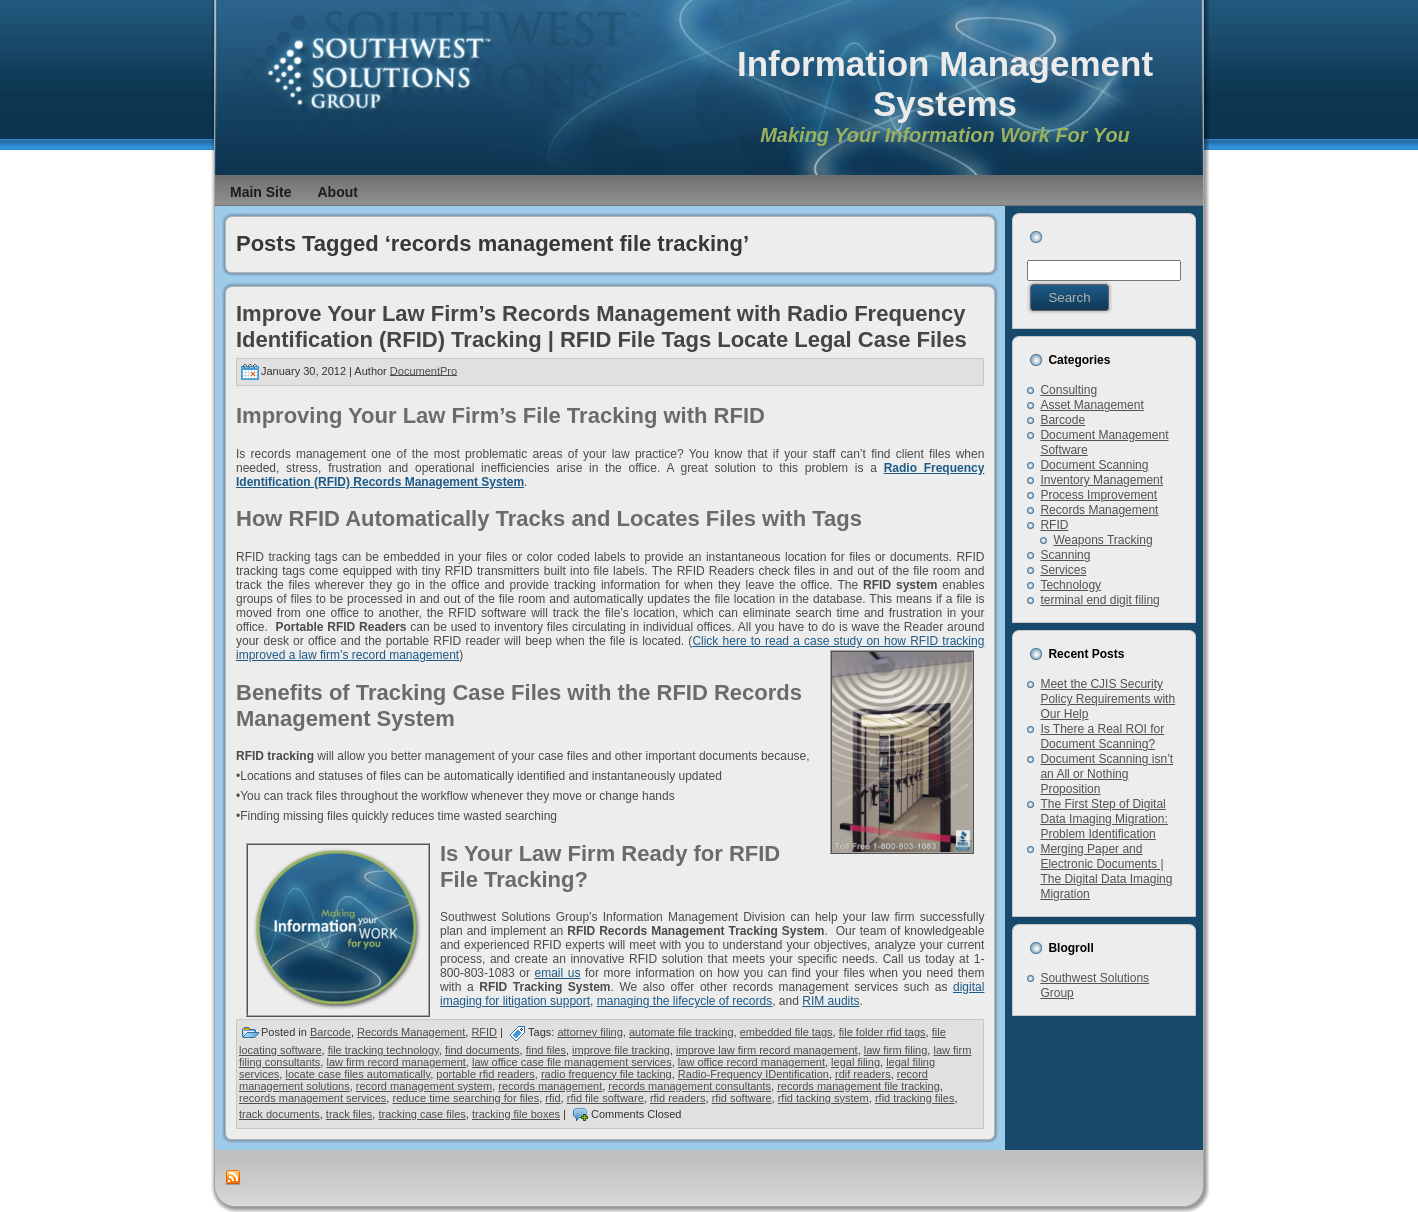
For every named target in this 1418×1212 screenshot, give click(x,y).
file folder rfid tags (882, 1032)
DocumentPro (423, 370)
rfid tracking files (914, 1098)
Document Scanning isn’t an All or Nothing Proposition (1106, 774)
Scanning (1065, 555)
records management (550, 1086)
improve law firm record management (767, 1050)
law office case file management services (572, 1062)
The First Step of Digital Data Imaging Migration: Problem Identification (1103, 819)
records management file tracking (858, 1086)
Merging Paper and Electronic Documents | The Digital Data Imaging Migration (1106, 871)
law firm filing (896, 1050)
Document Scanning (1094, 465)
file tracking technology (383, 1050)
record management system (424, 1086)
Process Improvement (1098, 495)
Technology (1070, 585)
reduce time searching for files (465, 1098)
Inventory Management (1101, 480)
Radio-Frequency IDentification (753, 1074)
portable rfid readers (485, 1074)
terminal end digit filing (1099, 600)
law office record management (751, 1062)
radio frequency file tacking (606, 1074)
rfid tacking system (823, 1098)
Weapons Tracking (1102, 540)
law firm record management (395, 1062)
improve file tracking (621, 1050)
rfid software (742, 1098)
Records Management (411, 1032)
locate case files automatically (357, 1074)
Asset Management (1091, 405)
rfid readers (678, 1098)
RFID (484, 1032)
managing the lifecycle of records (684, 1001)
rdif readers (863, 1074)
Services (1063, 570)
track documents (279, 1114)
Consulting (1068, 390)
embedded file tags (786, 1032)
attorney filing (589, 1032)
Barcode (330, 1032)
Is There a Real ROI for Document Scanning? (1102, 736)
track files (349, 1114)
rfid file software (605, 1098)
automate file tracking (681, 1032)
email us (558, 973)
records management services (312, 1098)
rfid (552, 1098)
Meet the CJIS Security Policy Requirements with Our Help (1107, 699)
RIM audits (830, 1001)
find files (546, 1050)
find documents (482, 1050)
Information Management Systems (945, 83)
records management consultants (689, 1086)
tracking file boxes (516, 1114)
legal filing (855, 1062)
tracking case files (421, 1114)
